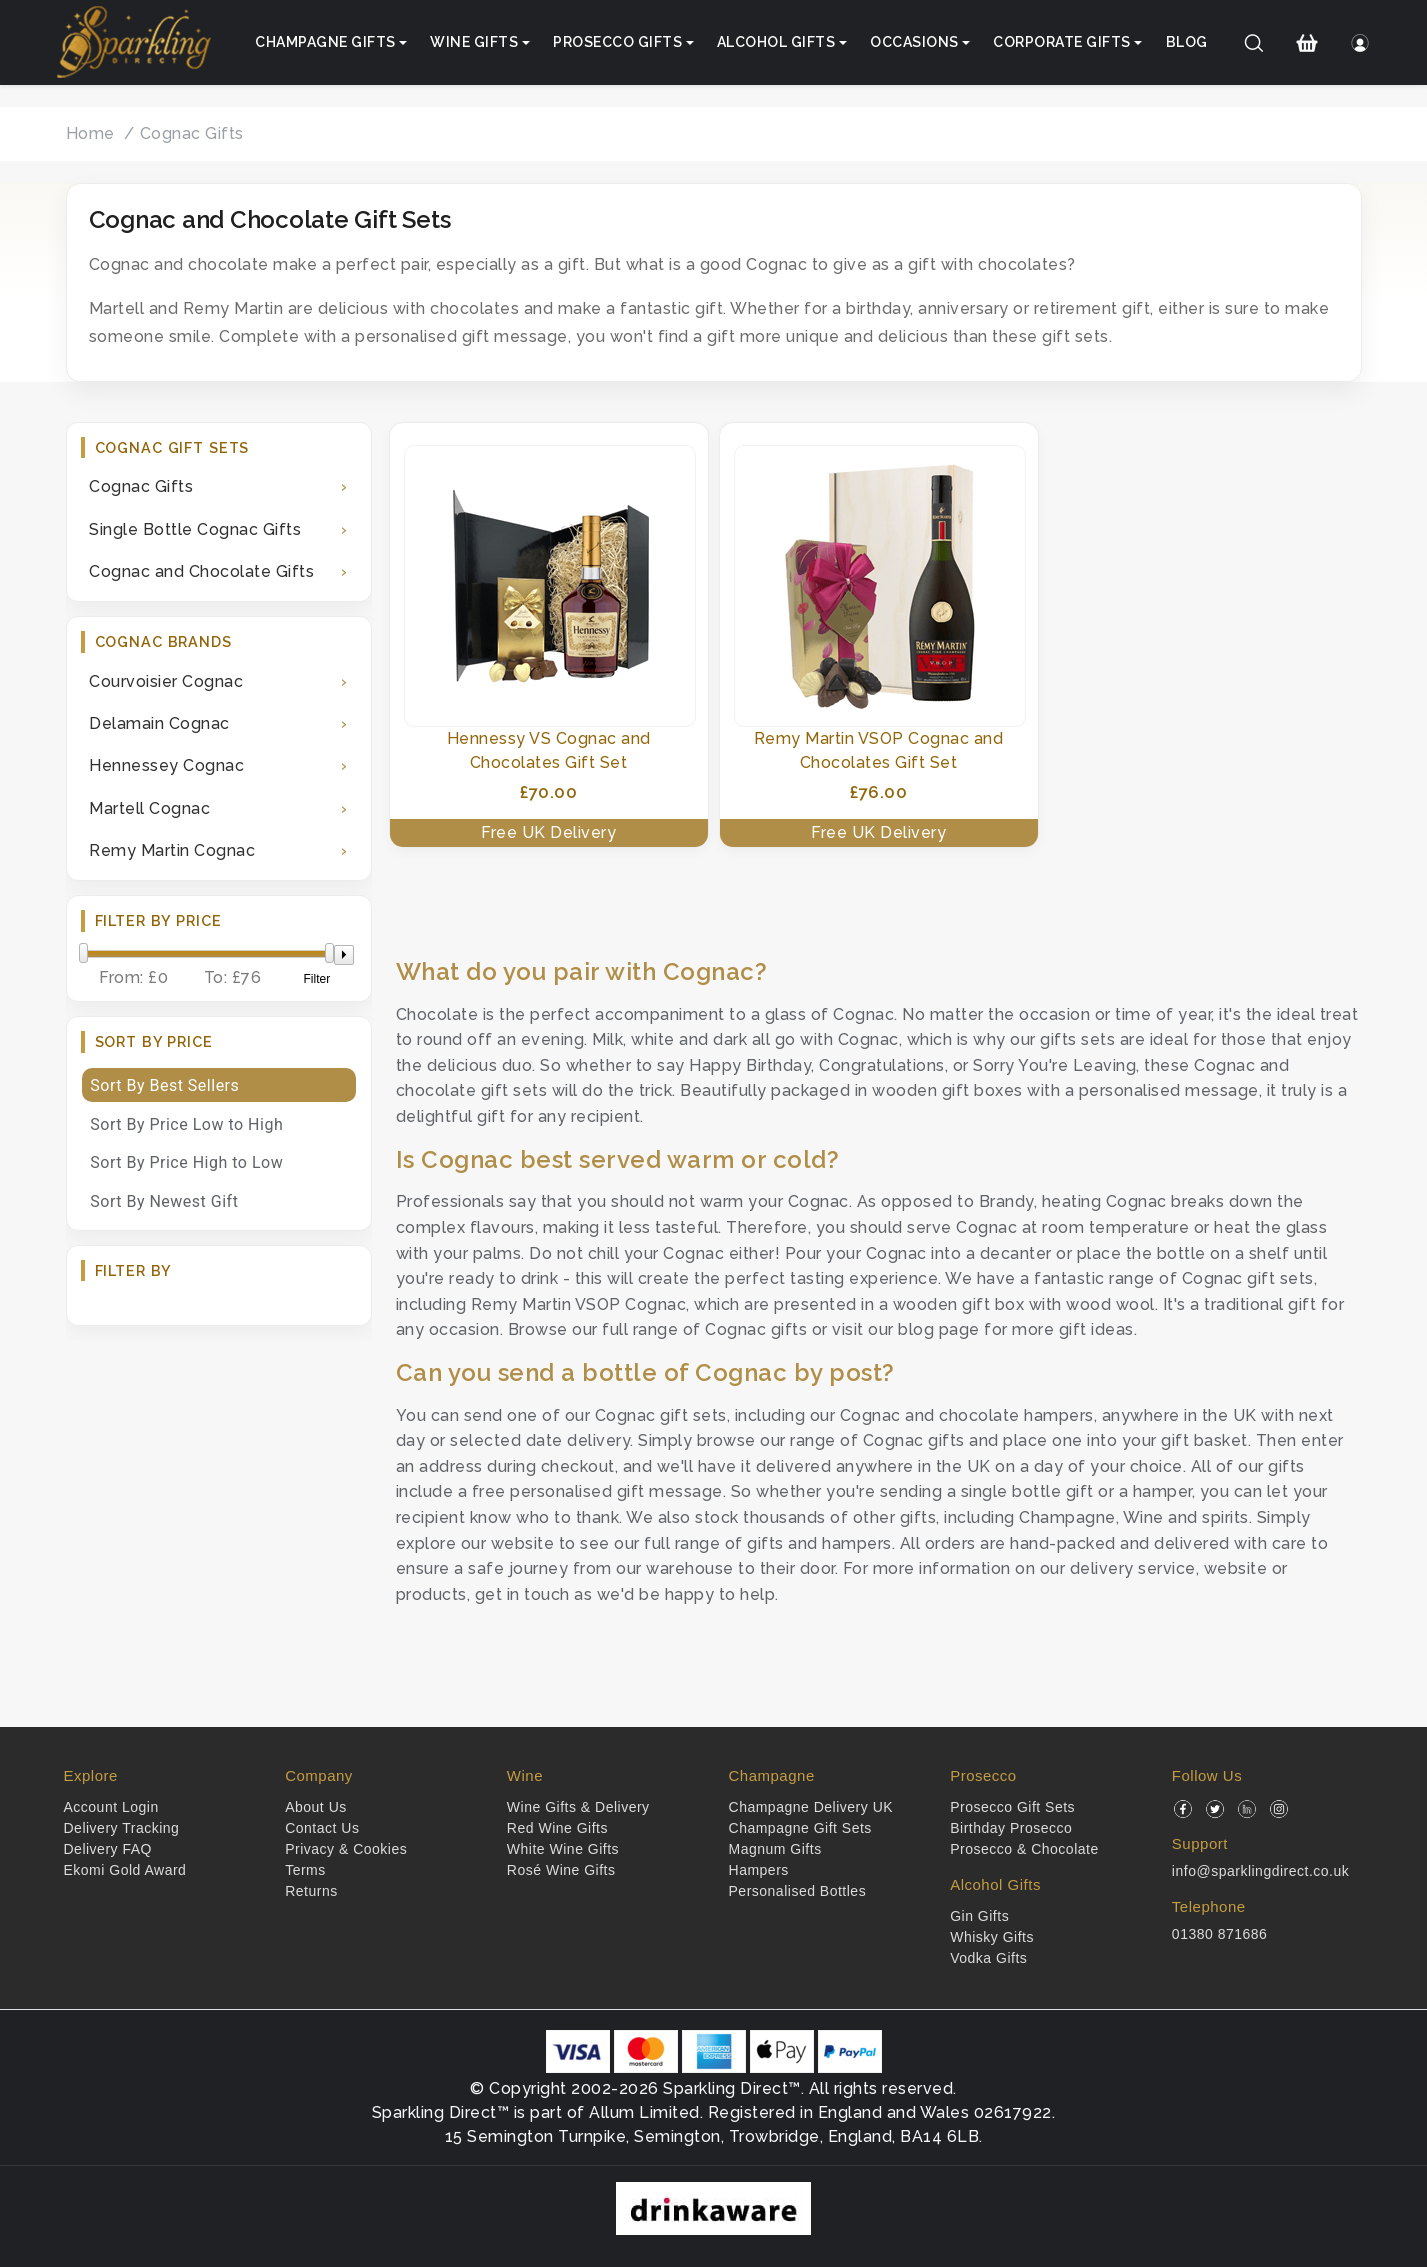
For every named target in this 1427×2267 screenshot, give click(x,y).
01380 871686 (1220, 1934)
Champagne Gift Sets (800, 1828)
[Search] (1253, 43)
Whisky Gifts (992, 1937)
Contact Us (322, 1828)
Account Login (111, 1807)
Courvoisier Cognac (166, 681)
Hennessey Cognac (166, 765)
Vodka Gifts (988, 1958)
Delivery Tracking (122, 1828)
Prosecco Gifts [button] (617, 42)
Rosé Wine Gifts (561, 1870)
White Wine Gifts (563, 1849)
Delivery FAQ (108, 1849)
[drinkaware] (713, 2207)
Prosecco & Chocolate (1024, 1849)
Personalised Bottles (798, 1891)
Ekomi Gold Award (125, 1870)
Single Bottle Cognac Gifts (195, 529)
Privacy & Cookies (346, 1849)
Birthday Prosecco (1011, 1828)
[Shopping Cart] (1306, 43)
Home (90, 133)
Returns (311, 1891)
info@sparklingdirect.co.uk (1260, 1871)
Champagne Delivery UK (811, 1807)
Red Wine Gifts (557, 1828)
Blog (1187, 42)
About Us (316, 1807)
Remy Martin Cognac (172, 850)
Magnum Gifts (775, 1849)
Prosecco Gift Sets (1012, 1807)
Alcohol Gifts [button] (776, 42)
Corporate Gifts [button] (1062, 42)
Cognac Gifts (192, 133)
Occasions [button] (914, 42)
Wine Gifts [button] (474, 42)
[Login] (1360, 43)
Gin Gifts (979, 1916)
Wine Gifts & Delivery (578, 1807)
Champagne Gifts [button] (325, 42)
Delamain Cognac (159, 723)
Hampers (759, 1870)
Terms (305, 1870)
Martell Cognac (149, 808)
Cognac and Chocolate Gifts (201, 571)
